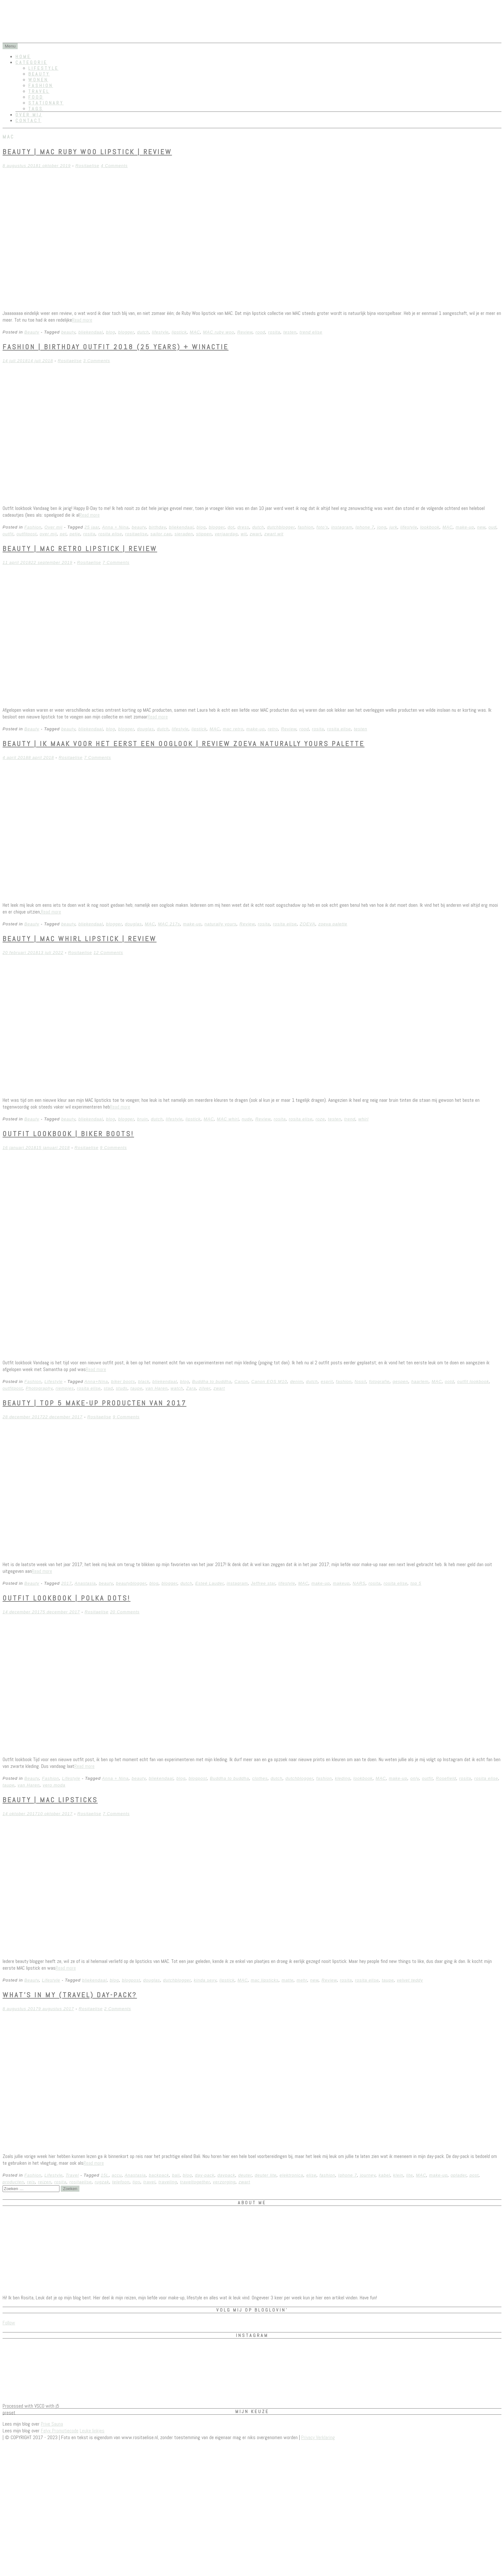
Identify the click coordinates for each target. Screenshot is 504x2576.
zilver (205, 1388)
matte (288, 1980)
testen (289, 332)
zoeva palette (332, 924)
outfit (8, 533)
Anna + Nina (115, 527)
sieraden (184, 533)
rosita (274, 332)
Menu (10, 46)
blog (110, 332)
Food (35, 97)
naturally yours (220, 924)
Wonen (38, 80)
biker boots (123, 1381)
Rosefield (446, 1778)
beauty (68, 332)
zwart (255, 533)
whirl (363, 1119)
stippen (204, 533)
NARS (359, 1583)
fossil (360, 1381)
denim (296, 1381)
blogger (126, 332)
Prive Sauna (52, 2423)
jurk (393, 527)
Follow (9, 2322)
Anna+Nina (96, 1381)
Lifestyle (43, 68)
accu (117, 2175)
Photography (39, 1388)
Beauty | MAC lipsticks (50, 1799)
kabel (384, 2175)
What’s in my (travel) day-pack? (70, 1994)
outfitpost (26, 533)
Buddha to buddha (211, 1381)
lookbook (429, 527)
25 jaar (92, 527)
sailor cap (161, 533)
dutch (143, 332)
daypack (226, 2175)
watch (177, 1388)
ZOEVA (307, 924)
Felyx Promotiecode (59, 2430)
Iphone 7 (365, 527)
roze (320, 1119)
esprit (327, 1381)
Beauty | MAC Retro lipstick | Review (80, 548)
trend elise (311, 332)
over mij (48, 533)
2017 (66, 1583)
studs (122, 1388)
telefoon (121, 2181)
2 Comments (117, 2008)
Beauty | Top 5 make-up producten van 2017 (94, 1402)
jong (382, 527)
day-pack (204, 2175)
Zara (191, 1388)
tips (136, 2181)
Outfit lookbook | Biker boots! (68, 1133)
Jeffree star (263, 1583)
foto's (322, 527)
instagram (341, 527)
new (481, 527)
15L (105, 2175)
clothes (260, 1778)
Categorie (31, 62)
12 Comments (108, 952)
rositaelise (136, 533)
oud (493, 527)
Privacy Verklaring (318, 2437)
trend (350, 1119)
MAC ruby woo (218, 332)
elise (311, 2175)
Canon (241, 1381)
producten (13, 2181)
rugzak (102, 2181)
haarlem (419, 1381)
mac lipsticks (265, 1980)
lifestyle (160, 332)
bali (176, 2175)
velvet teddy (410, 1980)
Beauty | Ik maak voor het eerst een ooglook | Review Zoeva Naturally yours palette (183, 743)
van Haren (157, 1388)
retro (273, 728)
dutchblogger (281, 527)
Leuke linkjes (92, 2430)
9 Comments (113, 1147)
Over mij (28, 115)
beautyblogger (131, 1583)
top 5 (415, 1583)
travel (149, 2181)
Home (23, 56)
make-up (465, 527)
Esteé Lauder (209, 1583)
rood (260, 332)
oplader (459, 2175)
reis (31, 2181)
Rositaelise (87, 165)
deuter (245, 2175)
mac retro (233, 728)
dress (243, 527)
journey (368, 2175)
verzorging (224, 2181)
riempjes (65, 1388)
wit (244, 533)
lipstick (179, 332)
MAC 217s (169, 924)
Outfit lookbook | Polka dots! (66, 1597)
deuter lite (265, 2175)
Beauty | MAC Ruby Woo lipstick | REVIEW (87, 151)
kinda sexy (205, 1980)
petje (74, 533)
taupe (136, 1388)
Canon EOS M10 (269, 1381)
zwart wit (274, 533)
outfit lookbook (473, 1381)
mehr (302, 1980)
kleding (342, 1778)
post (474, 2175)
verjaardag (226, 533)
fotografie (379, 1381)
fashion (305, 527)
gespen (401, 1381)
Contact (28, 120)
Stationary (46, 103)
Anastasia (85, 1583)
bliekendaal (90, 332)
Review (245, 332)
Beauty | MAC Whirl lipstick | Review (80, 938)
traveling (167, 2181)
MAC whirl (228, 1119)
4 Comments (114, 165)
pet (63, 533)
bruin (142, 1119)
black (143, 1381)
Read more (82, 319)
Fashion (40, 85)
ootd (449, 1381)
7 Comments (116, 562)
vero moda (54, 1785)
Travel (39, 91)
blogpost (198, 1778)
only (414, 1778)
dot (231, 527)
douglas (145, 728)
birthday (157, 527)
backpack (159, 2175)
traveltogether (195, 2181)
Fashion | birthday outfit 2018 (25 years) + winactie (116, 346)
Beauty (39, 74)
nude (247, 1119)
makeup (341, 1583)
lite (409, 2175)
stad (108, 1388)
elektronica (291, 2175)
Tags (35, 108)
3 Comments (96, 360)
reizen (44, 2181)
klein (398, 2175)
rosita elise (110, 533)
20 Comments (125, 1611)
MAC (195, 332)
